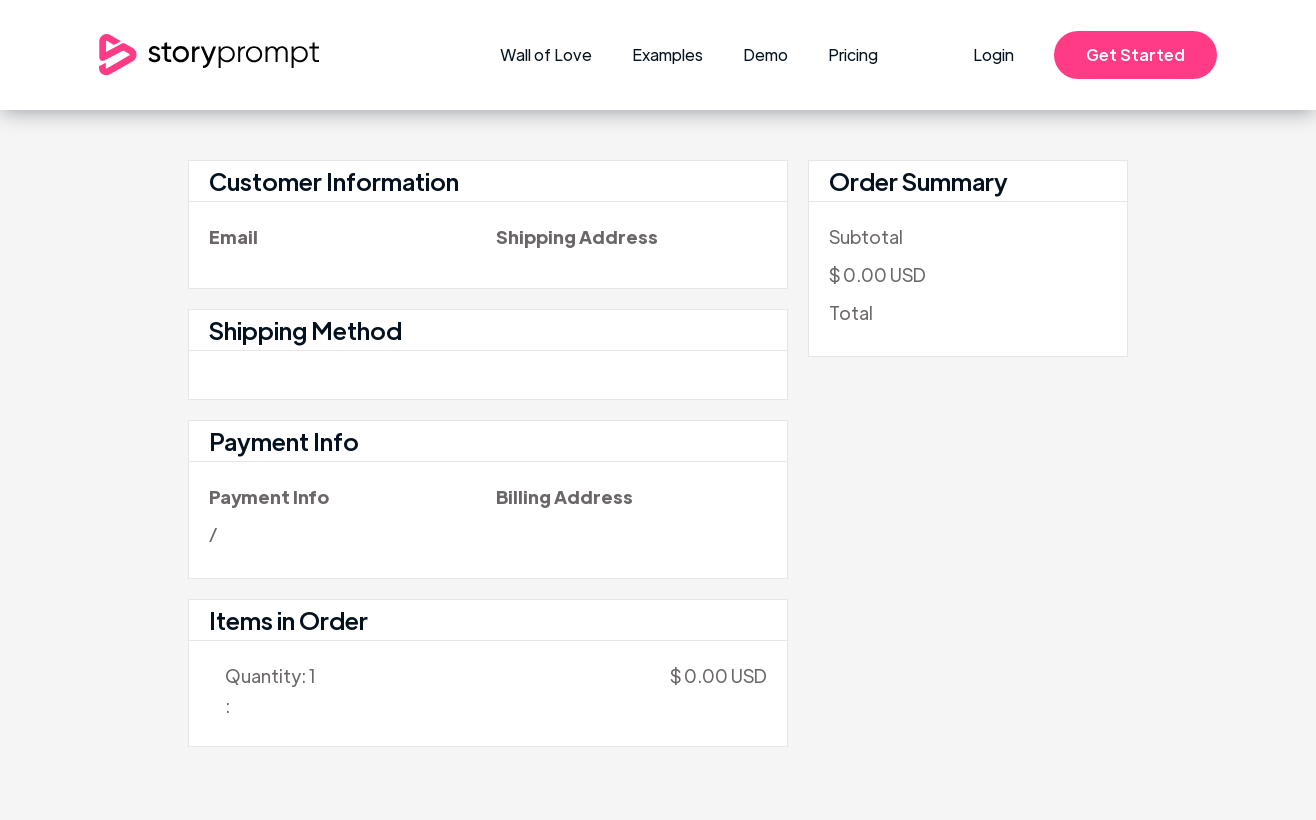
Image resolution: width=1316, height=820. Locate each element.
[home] (209, 55)
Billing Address (564, 496)
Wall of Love (546, 54)
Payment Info (269, 496)
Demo (765, 54)
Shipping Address (577, 236)
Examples (667, 54)
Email (233, 236)
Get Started (1135, 54)
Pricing (853, 54)
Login (993, 54)
